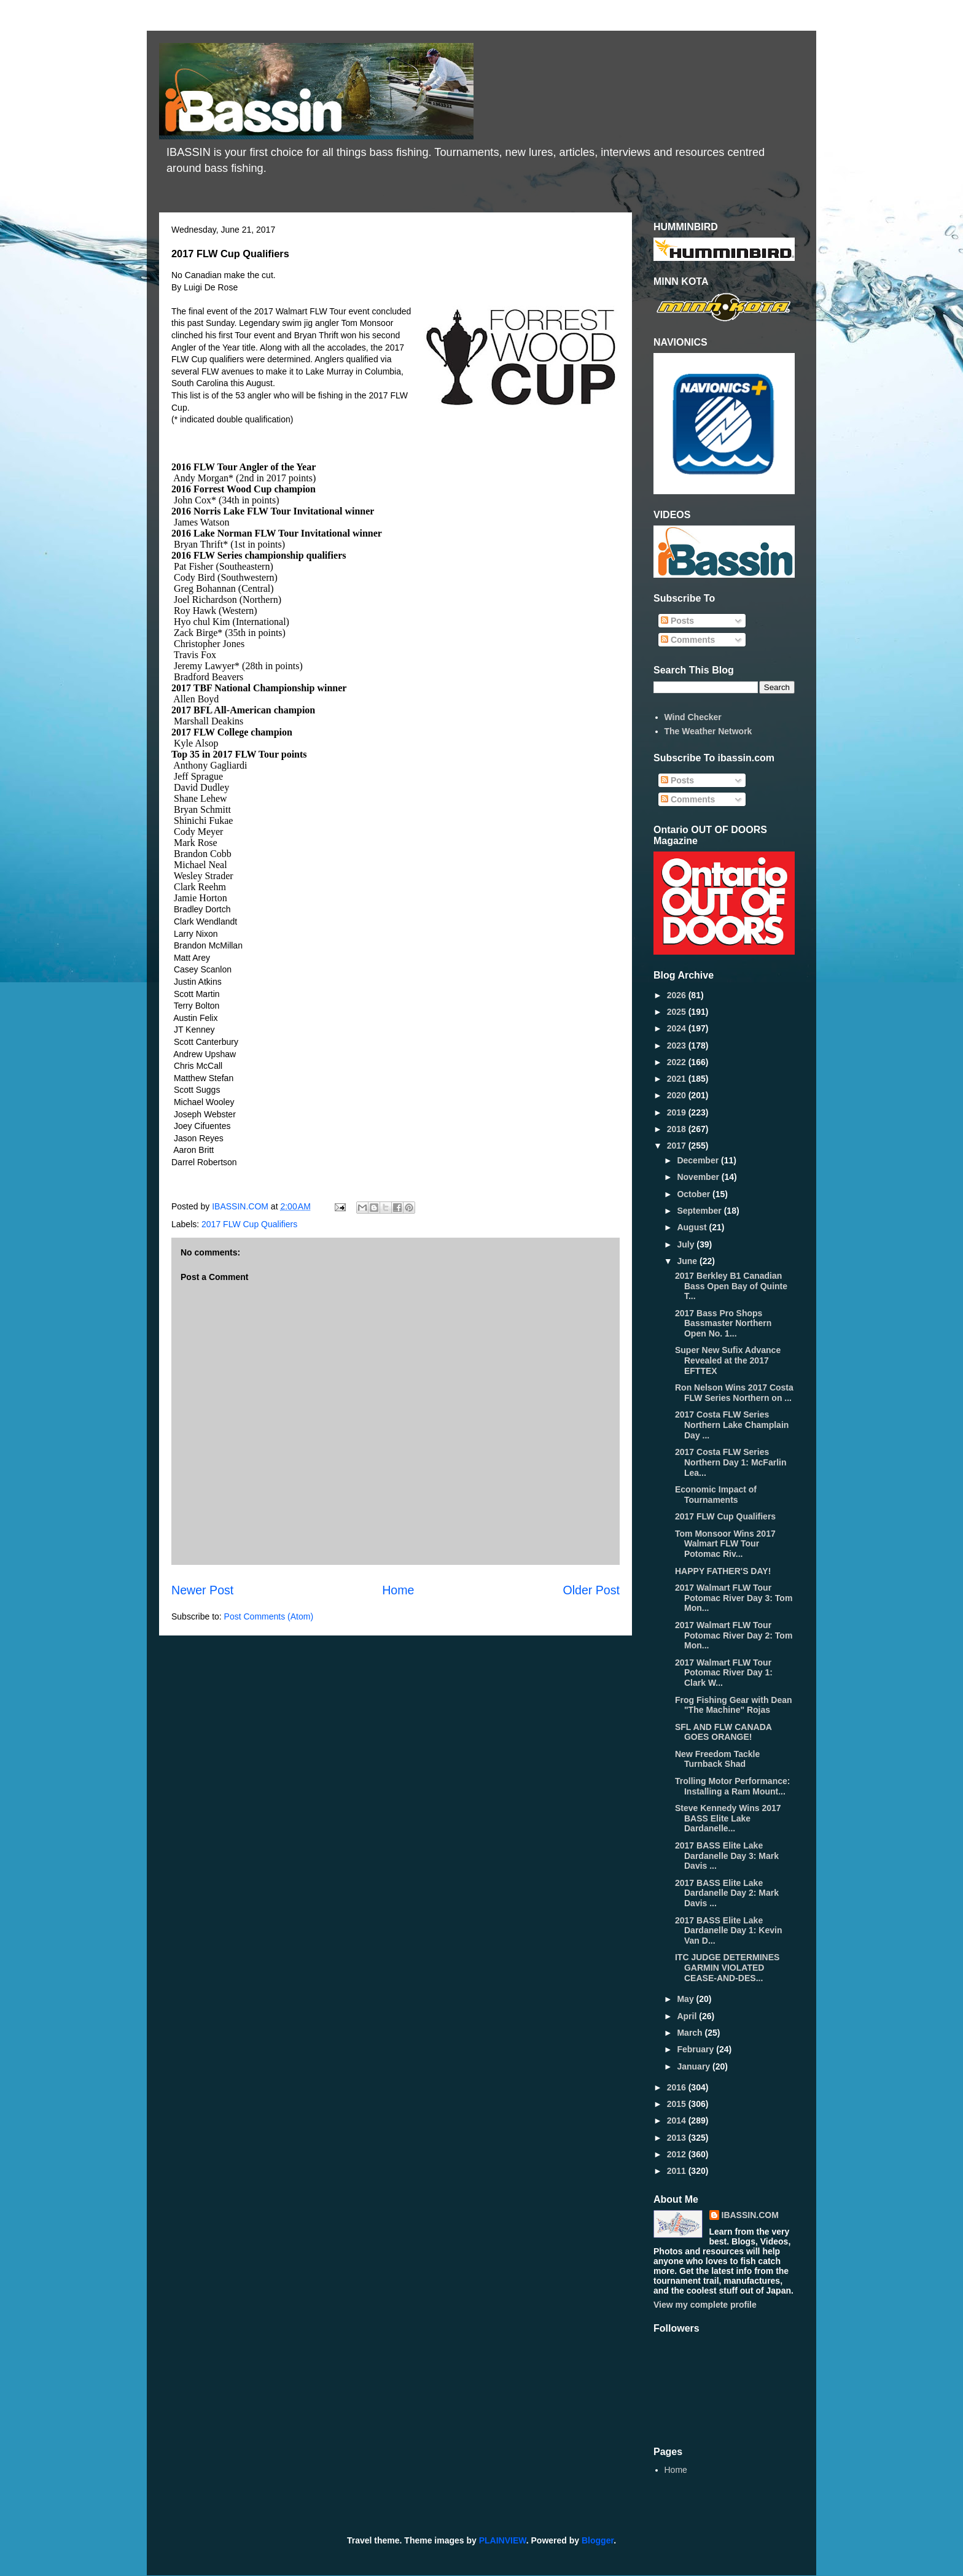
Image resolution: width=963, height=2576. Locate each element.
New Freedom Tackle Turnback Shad (717, 1759)
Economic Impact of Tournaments (716, 1494)
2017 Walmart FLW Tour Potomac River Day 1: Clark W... (724, 1673)
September (700, 1211)
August (693, 1227)
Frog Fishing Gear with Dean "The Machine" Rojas (733, 1705)
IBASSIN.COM (241, 1206)
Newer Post (202, 1590)
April (688, 2016)
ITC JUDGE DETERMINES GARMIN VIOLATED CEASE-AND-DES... (727, 1967)
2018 (677, 1129)
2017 (677, 1145)
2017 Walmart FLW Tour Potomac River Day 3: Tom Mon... (733, 1598)
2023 (677, 1045)
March (690, 2033)
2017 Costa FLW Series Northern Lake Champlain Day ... (732, 1425)
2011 (677, 2171)
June (688, 1261)
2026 (677, 995)
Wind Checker (693, 717)
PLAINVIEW (502, 2540)
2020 (677, 1095)
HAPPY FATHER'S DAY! (723, 1571)
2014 (677, 2120)
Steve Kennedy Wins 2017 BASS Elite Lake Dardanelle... (728, 1818)
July (686, 1244)
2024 (677, 1028)
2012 (677, 2154)
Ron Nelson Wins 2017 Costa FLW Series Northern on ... (734, 1393)
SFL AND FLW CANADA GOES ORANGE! (723, 1732)
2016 (677, 2087)
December (699, 1160)
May (686, 1999)
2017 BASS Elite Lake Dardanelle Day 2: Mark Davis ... (727, 1893)
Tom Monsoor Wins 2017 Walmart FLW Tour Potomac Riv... (725, 1544)
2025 (677, 1012)
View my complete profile (705, 2305)
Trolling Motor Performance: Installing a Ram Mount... (732, 1786)
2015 (677, 2104)
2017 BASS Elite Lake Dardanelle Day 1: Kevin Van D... (728, 1930)
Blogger (598, 2540)
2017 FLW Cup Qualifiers (249, 1224)
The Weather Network (708, 731)
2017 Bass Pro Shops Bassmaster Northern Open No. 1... (723, 1323)
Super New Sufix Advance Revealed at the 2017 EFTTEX (728, 1360)
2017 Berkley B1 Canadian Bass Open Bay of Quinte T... (731, 1286)
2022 (677, 1062)
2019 (677, 1112)
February (696, 2049)
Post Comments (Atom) (268, 1616)
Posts (677, 621)
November (699, 1177)
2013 (677, 2138)
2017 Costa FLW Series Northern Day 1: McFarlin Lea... (730, 1462)
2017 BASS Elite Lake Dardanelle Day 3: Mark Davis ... (727, 1856)
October (694, 1194)
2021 (677, 1079)
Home (398, 1590)
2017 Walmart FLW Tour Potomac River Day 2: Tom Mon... (733, 1635)
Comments (688, 640)
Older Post (591, 1590)
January (694, 2066)
